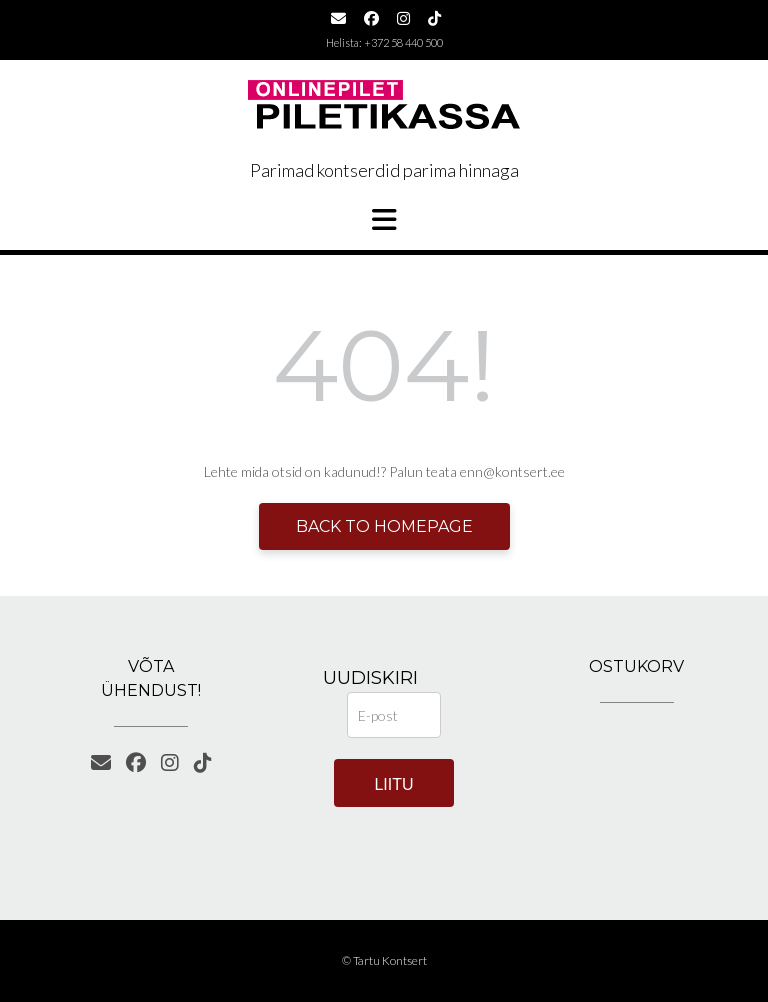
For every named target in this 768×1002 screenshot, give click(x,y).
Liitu (393, 784)
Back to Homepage (384, 526)
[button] (384, 220)
